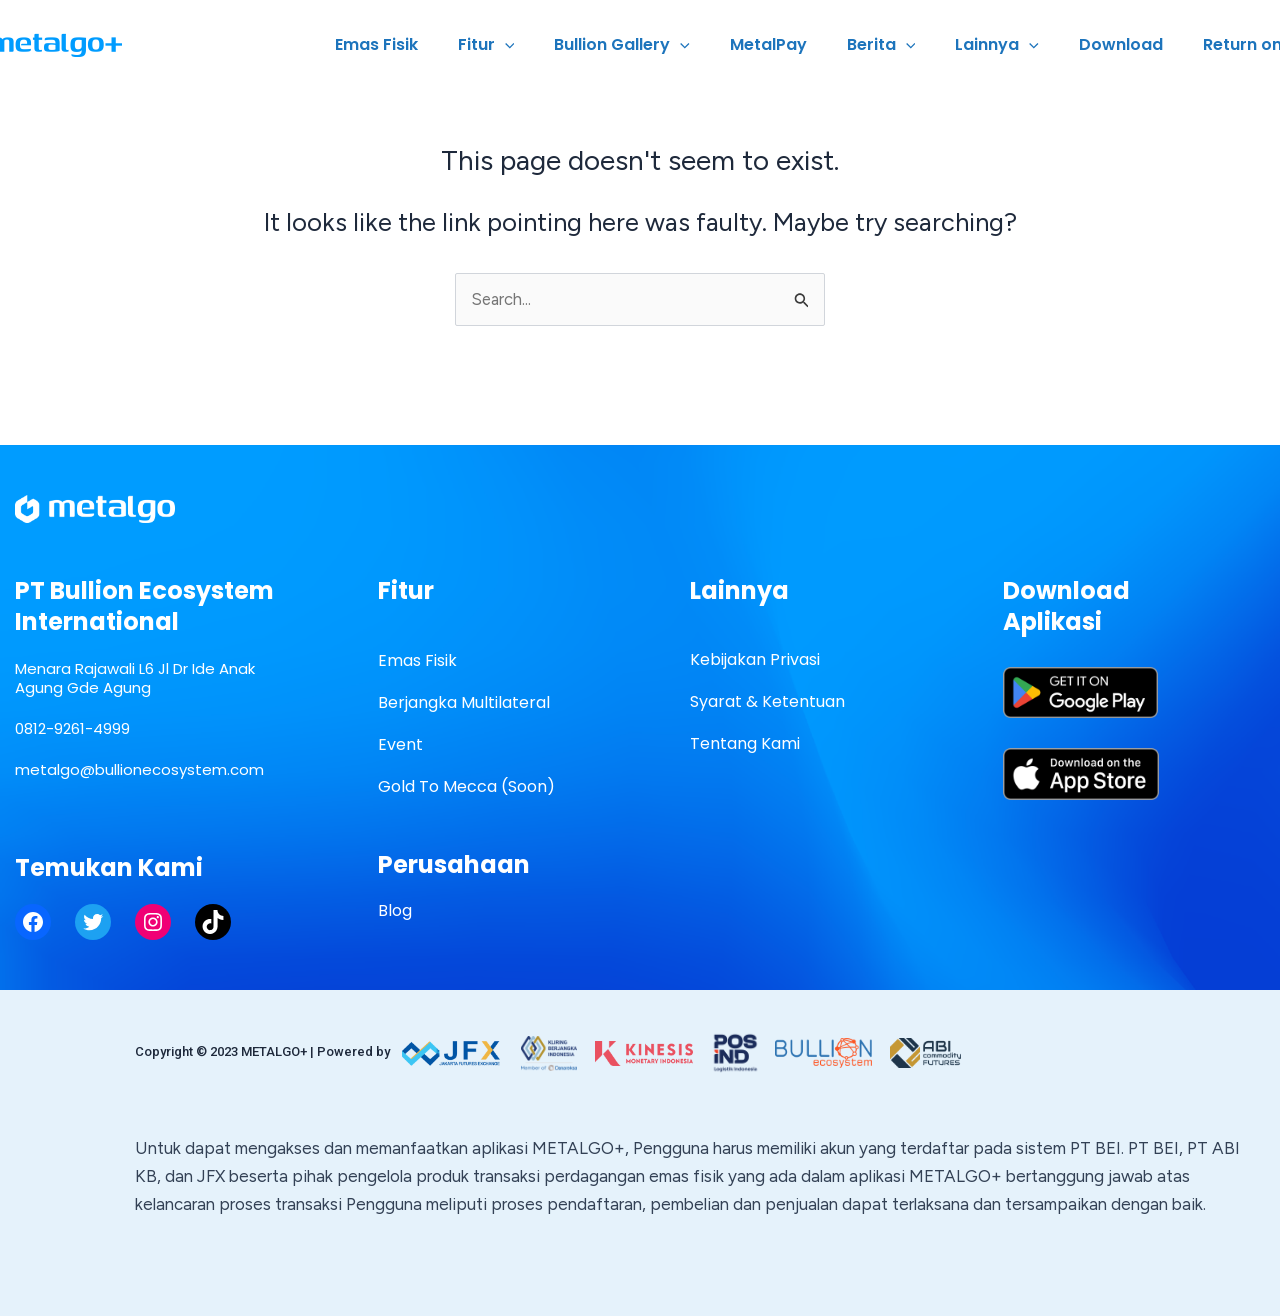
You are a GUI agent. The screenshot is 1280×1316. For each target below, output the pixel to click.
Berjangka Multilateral (464, 703)
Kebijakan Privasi (755, 660)
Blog (395, 911)
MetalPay (804, 44)
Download (1133, 44)
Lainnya (1017, 45)
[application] (557, 45)
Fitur (538, 45)
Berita (909, 45)
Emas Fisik (436, 44)
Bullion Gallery (666, 45)
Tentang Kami (745, 744)
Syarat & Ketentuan (767, 702)
